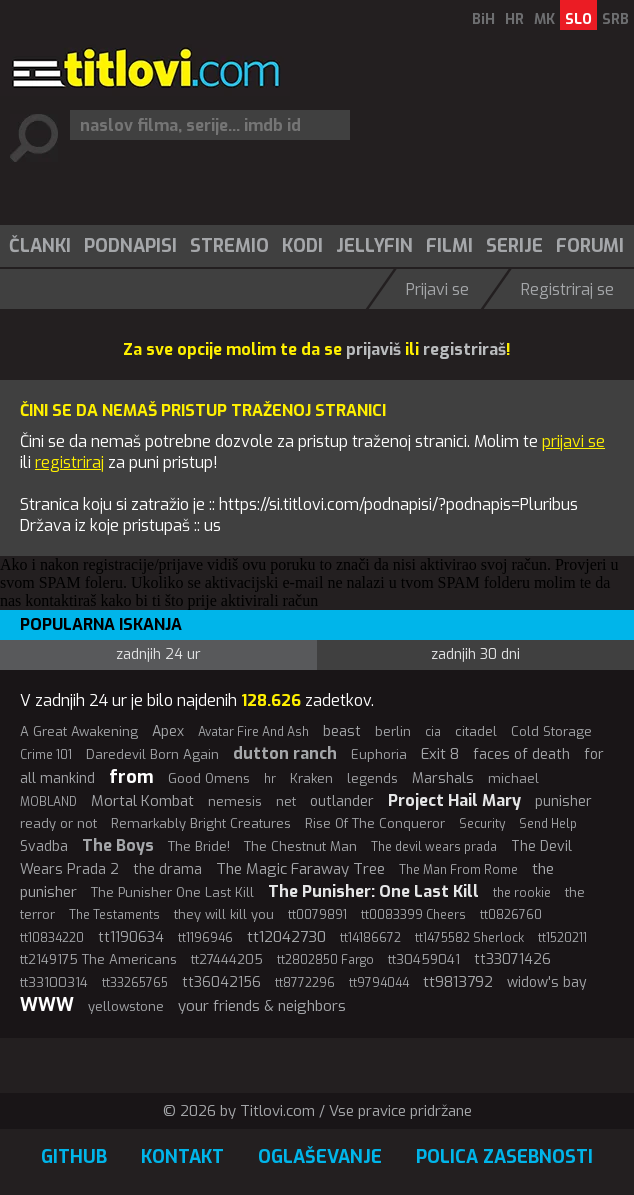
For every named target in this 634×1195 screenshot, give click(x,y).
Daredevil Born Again (152, 754)
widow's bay (547, 982)
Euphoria (379, 754)
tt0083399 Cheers (413, 915)
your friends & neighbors (262, 1006)
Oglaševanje (320, 1157)
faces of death (521, 754)
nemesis (235, 801)
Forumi (590, 246)
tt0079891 (317, 915)
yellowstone (126, 1006)
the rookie (522, 893)
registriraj (69, 462)
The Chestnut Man (300, 846)
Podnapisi (130, 246)
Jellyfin (374, 246)
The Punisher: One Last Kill (373, 891)
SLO (578, 19)
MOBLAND (48, 802)
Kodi (302, 246)
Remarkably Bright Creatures (201, 823)
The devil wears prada (434, 847)
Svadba (44, 846)
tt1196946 (205, 938)
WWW (47, 1005)
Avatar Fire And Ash (253, 732)
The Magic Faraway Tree (300, 869)
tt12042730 (286, 937)
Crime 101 (46, 755)
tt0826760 (511, 915)
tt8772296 (305, 983)
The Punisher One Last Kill (172, 892)
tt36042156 (221, 982)
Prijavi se (437, 289)
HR (514, 19)
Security (482, 824)
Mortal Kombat (142, 801)
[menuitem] (39, 246)
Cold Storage (551, 731)
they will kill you (224, 914)
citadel (476, 731)
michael (513, 778)
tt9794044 (379, 983)
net (286, 801)
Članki (40, 246)
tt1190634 (131, 937)
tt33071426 (512, 959)
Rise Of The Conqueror (375, 823)
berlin (393, 731)
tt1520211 (562, 938)
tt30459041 (424, 959)
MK (544, 19)
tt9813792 (458, 982)
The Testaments (114, 915)
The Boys (118, 845)
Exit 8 (440, 754)
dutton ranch (285, 753)
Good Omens (209, 778)
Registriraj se (567, 289)
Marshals (443, 778)
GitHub (74, 1157)
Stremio (229, 246)
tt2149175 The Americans (98, 959)
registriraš (464, 349)
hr (270, 779)
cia (433, 732)
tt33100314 (54, 982)
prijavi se (573, 441)
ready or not (58, 823)
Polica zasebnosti (504, 1157)
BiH (483, 19)
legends (372, 778)
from (131, 777)
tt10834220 (52, 938)
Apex (168, 731)
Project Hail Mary (454, 800)
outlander (342, 801)
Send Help (548, 824)
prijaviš (373, 349)
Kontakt (182, 1157)
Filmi (449, 246)
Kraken (311, 778)
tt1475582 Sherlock (469, 938)
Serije (514, 246)
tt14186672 (370, 938)
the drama (167, 869)
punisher (563, 801)
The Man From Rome (458, 870)
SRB (615, 19)
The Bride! (199, 846)
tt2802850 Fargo (325, 960)
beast (342, 731)
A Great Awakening (79, 731)
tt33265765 (135, 983)
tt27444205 (227, 959)
